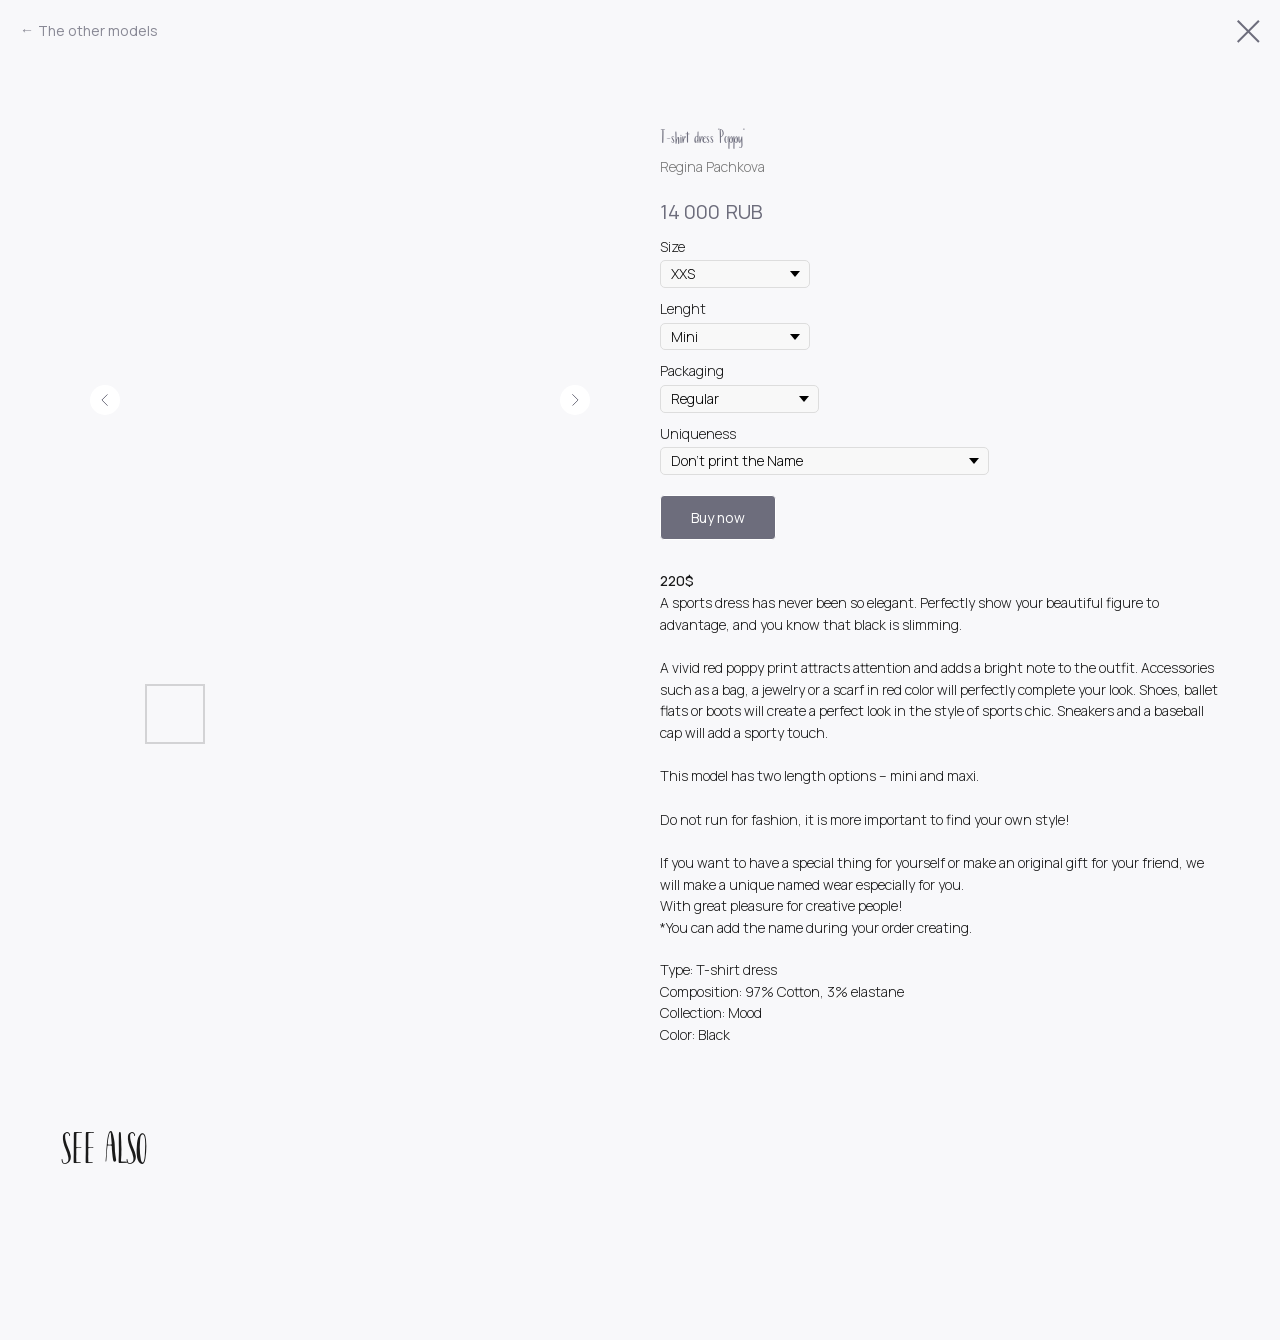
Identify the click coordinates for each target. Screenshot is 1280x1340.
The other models (98, 30)
